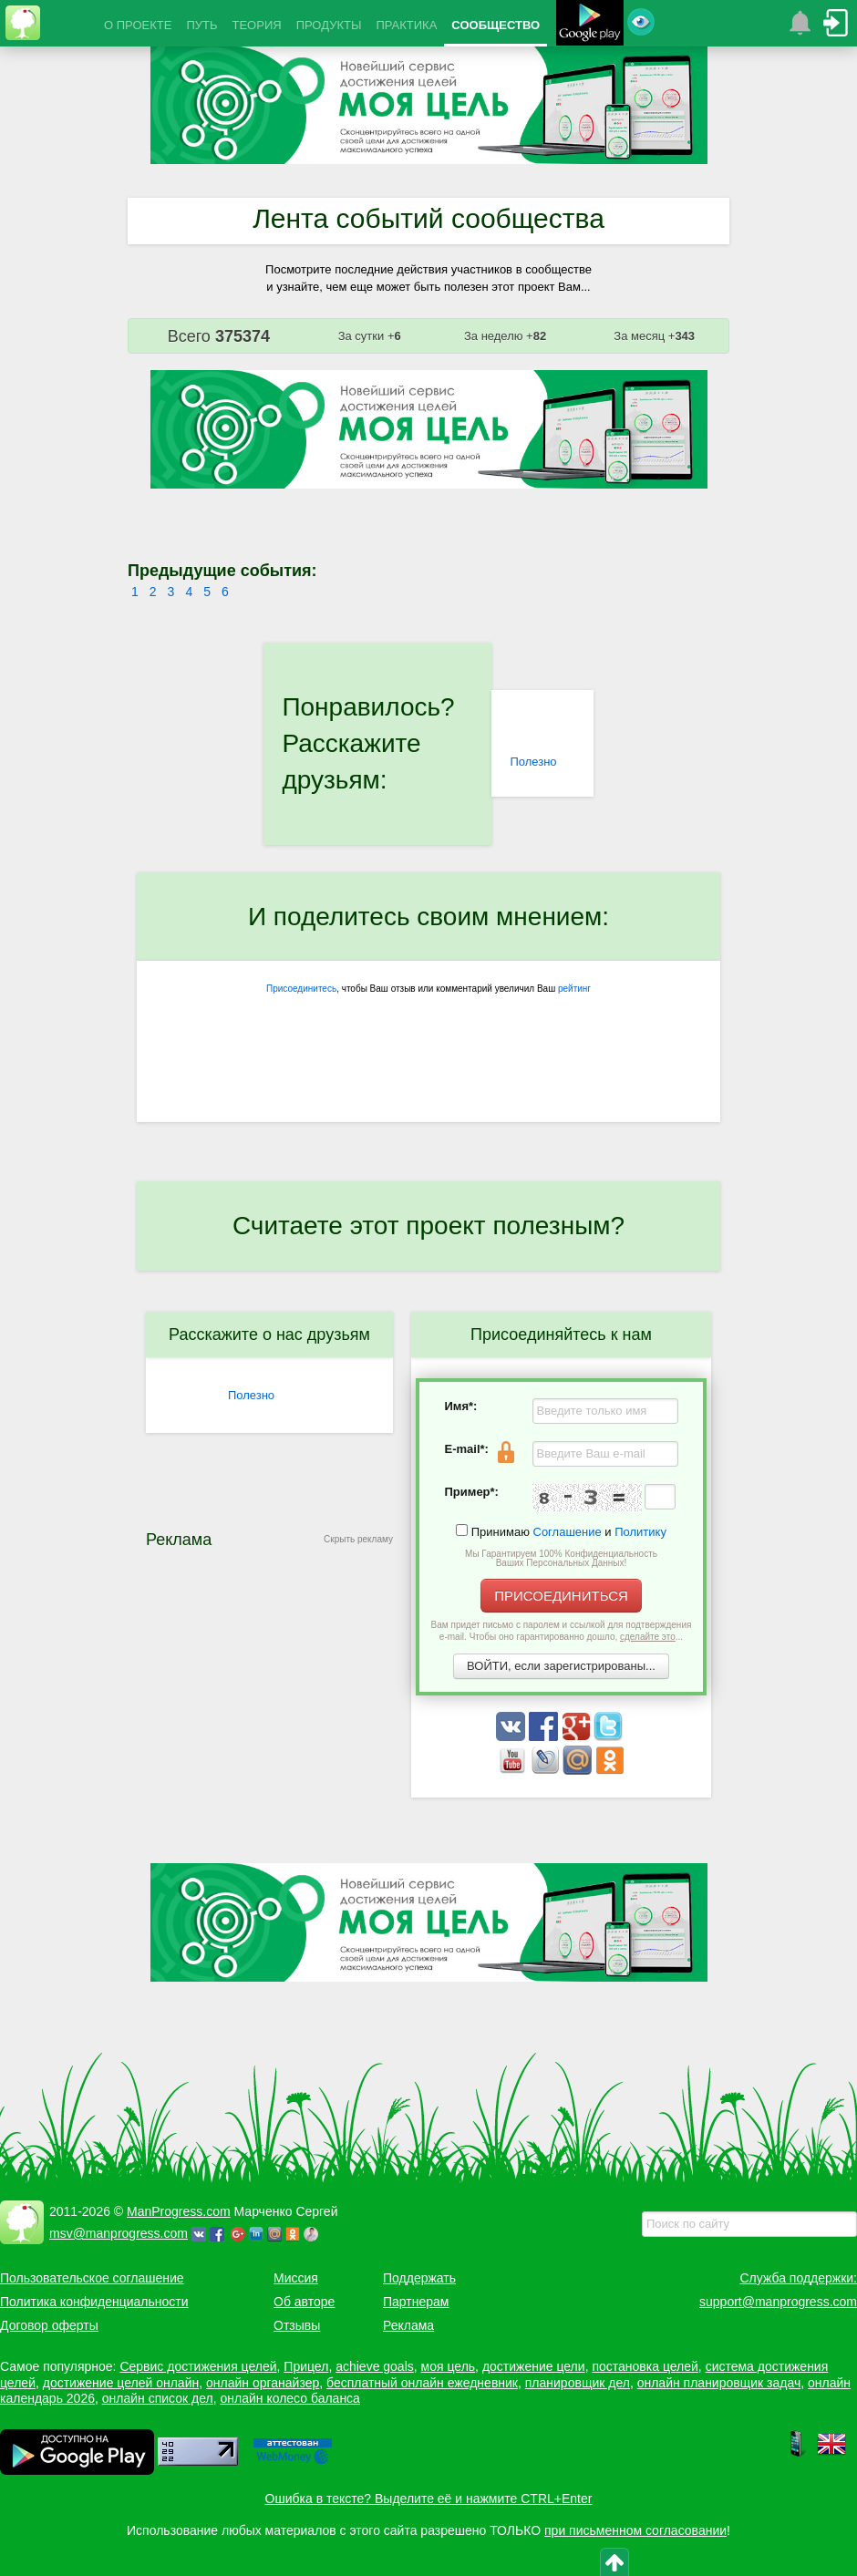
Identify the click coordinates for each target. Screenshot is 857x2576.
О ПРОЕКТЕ (137, 25)
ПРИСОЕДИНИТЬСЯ (561, 1595)
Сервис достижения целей (197, 2366)
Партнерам (416, 2301)
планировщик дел (577, 2382)
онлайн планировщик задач (719, 2382)
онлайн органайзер (262, 2382)
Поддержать (419, 2278)
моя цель (448, 2366)
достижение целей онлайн (121, 2382)
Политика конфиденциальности (94, 2301)
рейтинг (574, 989)
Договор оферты (49, 2325)
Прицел (306, 2366)
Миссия (296, 2278)
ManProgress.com (179, 2211)
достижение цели (533, 2366)
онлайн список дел (157, 2398)
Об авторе (304, 2301)
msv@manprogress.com (118, 2233)
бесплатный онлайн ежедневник (422, 2382)
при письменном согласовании (635, 2530)
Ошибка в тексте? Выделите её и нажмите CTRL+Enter (429, 2498)
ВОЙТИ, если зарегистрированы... (561, 1666)
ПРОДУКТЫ (329, 25)
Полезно (533, 761)
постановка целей (644, 2366)
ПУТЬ (201, 25)
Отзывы (297, 2325)
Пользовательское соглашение (92, 2278)
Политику (640, 1532)
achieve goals (375, 2366)
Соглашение (567, 1532)
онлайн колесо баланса (289, 2398)
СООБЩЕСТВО (495, 25)
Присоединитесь (301, 989)
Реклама (408, 2325)
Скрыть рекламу (358, 1539)
